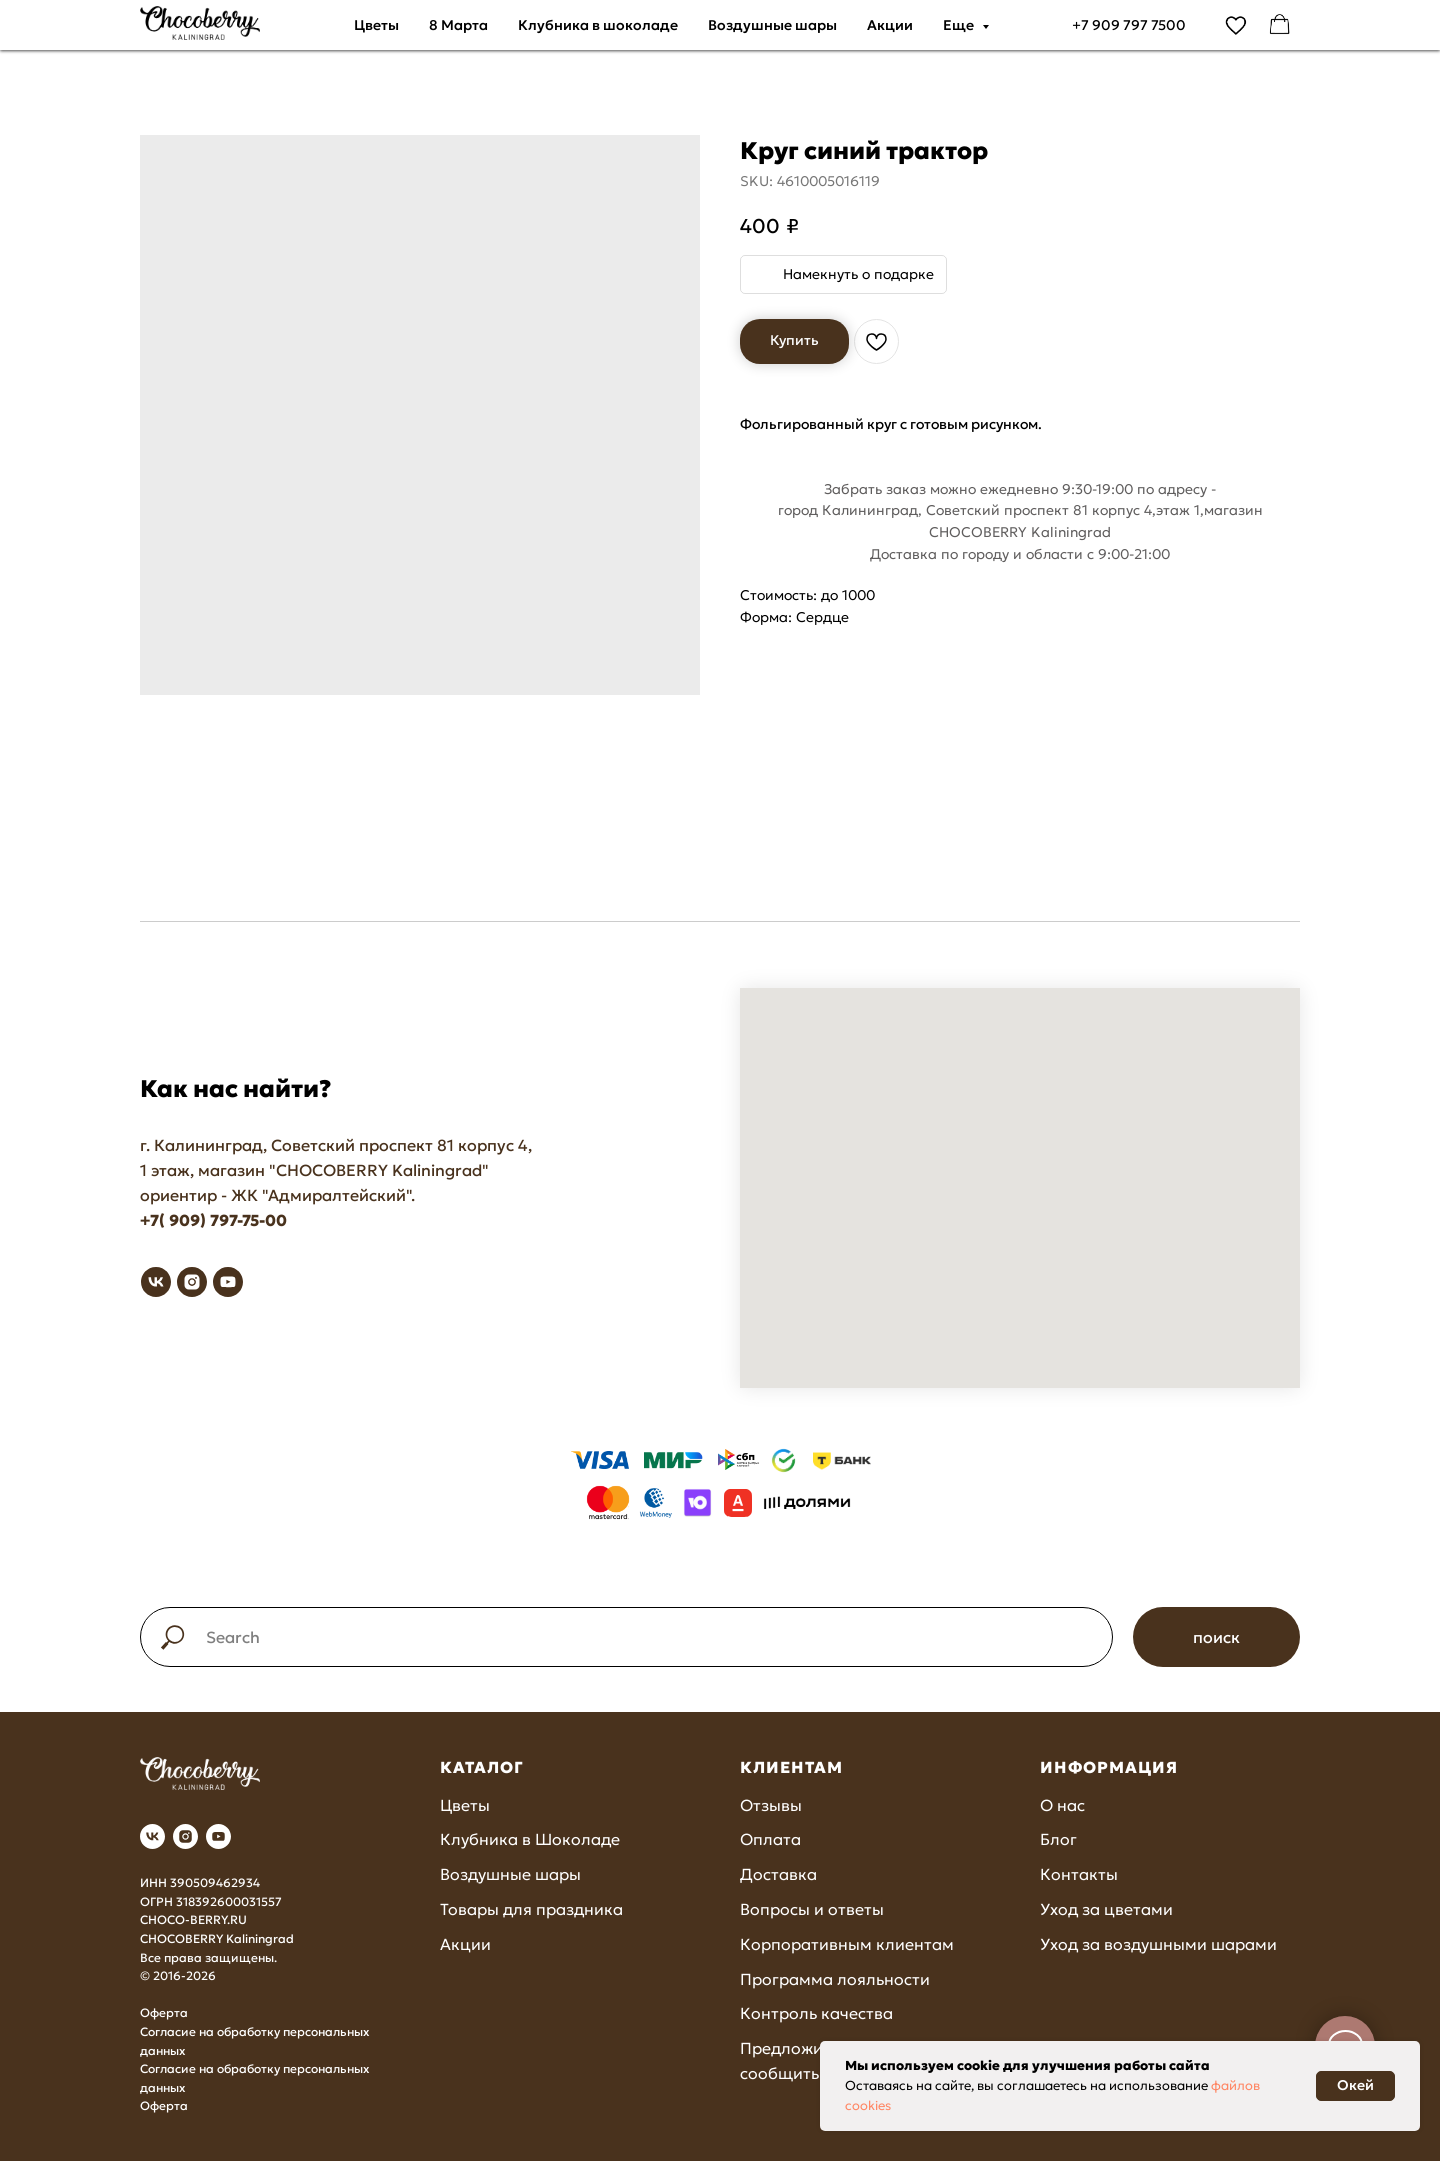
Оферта (164, 2012)
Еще (960, 25)
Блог (1058, 1839)
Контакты (1079, 1874)
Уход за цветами (1106, 1909)
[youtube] (228, 1282)
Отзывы (771, 1805)
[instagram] (192, 1282)
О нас (1062, 1805)
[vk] (156, 1282)
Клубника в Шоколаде (530, 1839)
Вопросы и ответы (812, 1909)
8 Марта (458, 25)
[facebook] (1280, 25)
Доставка (778, 1874)
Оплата (770, 1839)
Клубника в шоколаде (598, 25)
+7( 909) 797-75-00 (213, 1220)
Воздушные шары (772, 25)
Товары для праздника (531, 1909)
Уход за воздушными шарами (1158, 1944)
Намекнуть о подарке (858, 274)
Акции (890, 25)
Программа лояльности (835, 1979)
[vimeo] (1236, 25)
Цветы (376, 25)
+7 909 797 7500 (1129, 25)
